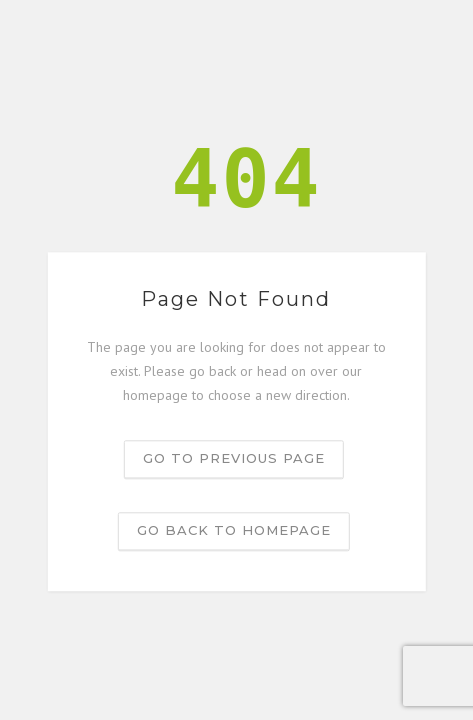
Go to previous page (234, 459)
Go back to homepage (234, 531)
